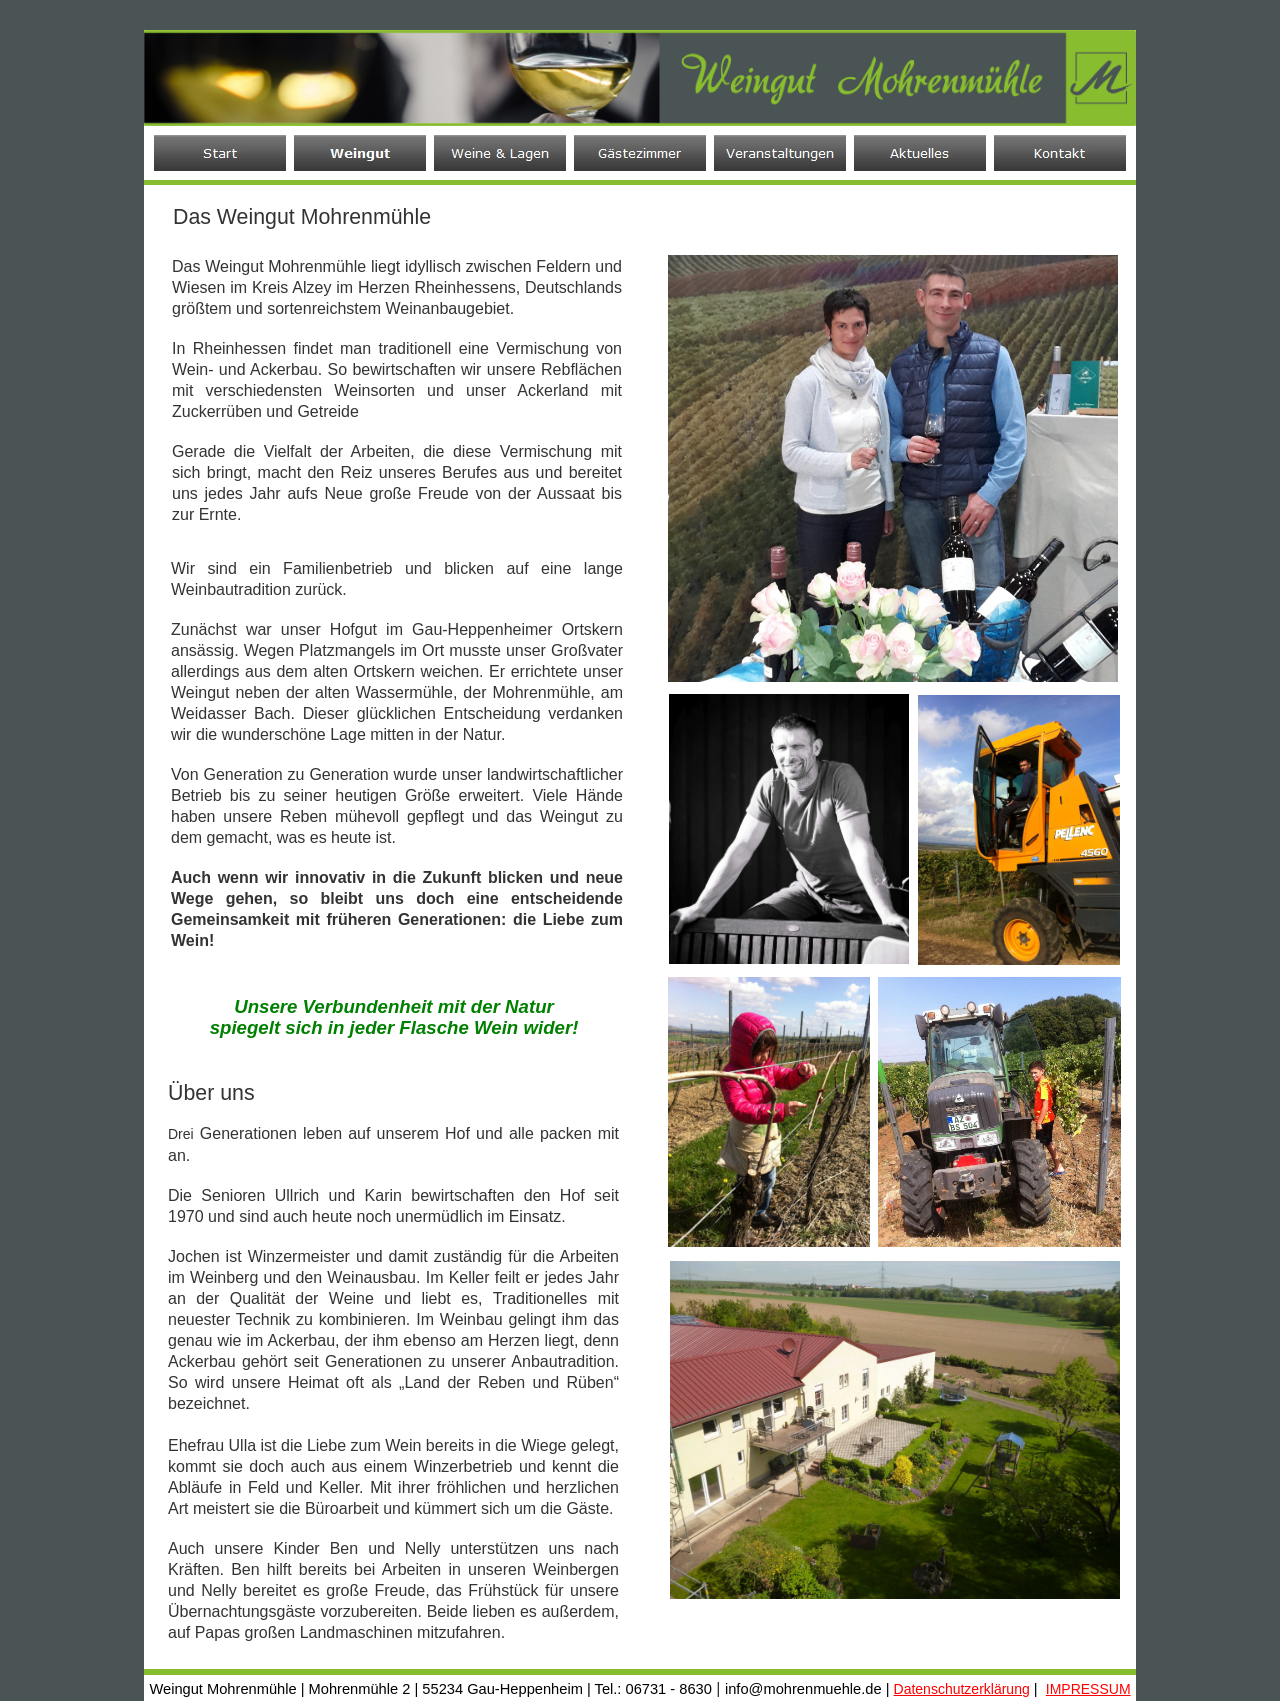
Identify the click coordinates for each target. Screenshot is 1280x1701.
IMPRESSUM (1088, 1689)
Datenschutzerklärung (962, 1689)
